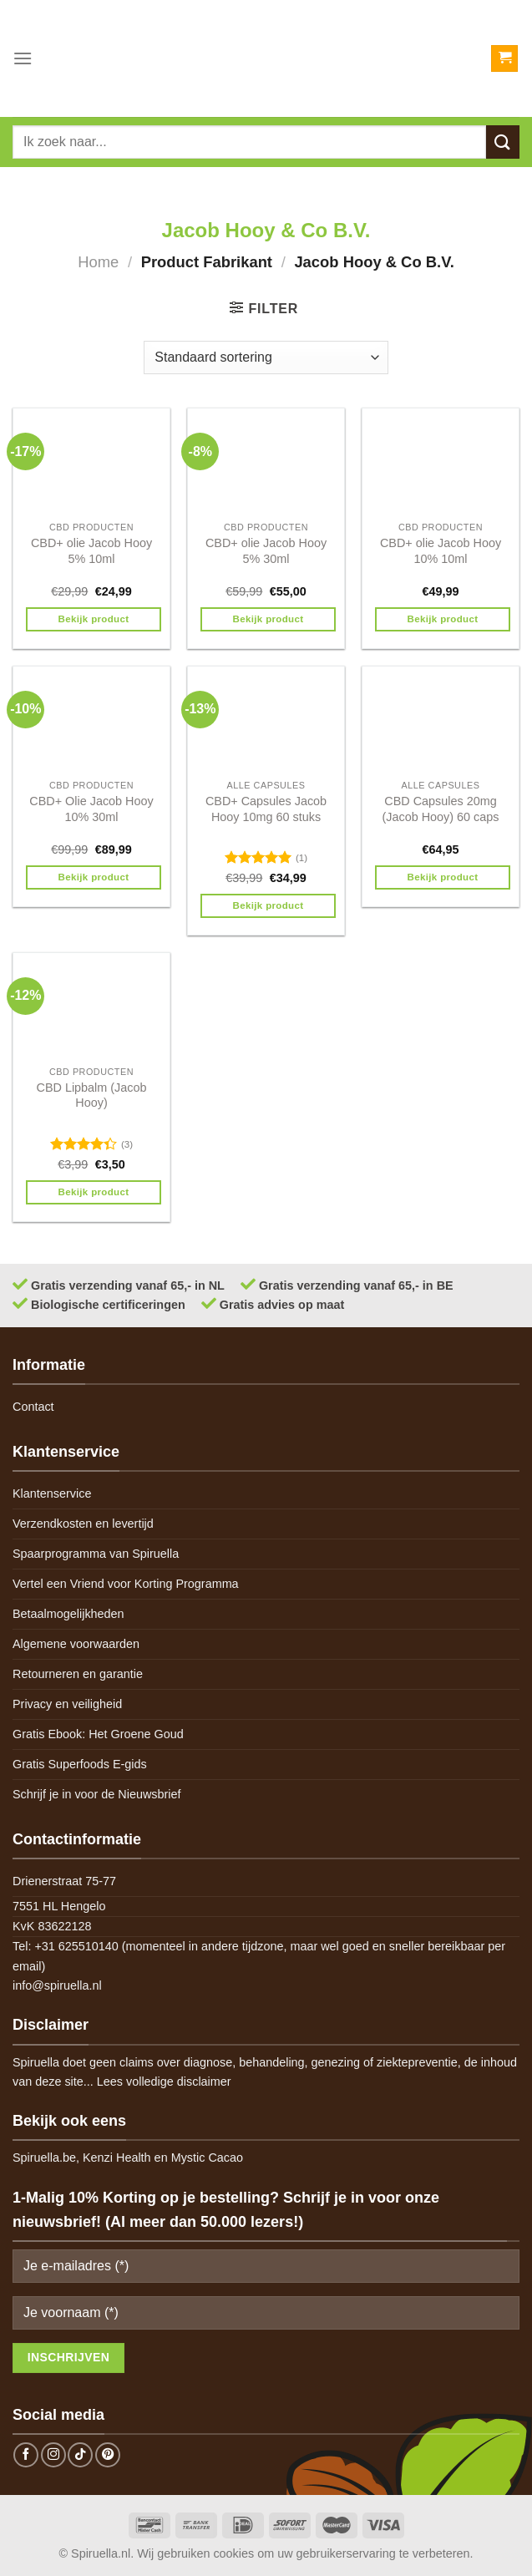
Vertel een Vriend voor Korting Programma (126, 1583)
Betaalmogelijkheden (68, 1613)
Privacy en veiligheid (67, 1704)
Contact (33, 1406)
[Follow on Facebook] (25, 2454)
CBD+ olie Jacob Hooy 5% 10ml (91, 550)
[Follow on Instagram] (53, 2454)
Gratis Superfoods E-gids (80, 1764)
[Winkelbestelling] (266, 357)
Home (98, 262)
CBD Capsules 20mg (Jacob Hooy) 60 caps (441, 809)
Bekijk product (93, 619)
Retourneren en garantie (78, 1674)
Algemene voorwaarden (76, 1644)
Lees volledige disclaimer (164, 2081)
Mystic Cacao (207, 2157)
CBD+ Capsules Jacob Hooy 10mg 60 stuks (266, 809)
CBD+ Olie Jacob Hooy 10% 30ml (91, 809)
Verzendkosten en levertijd (83, 1523)
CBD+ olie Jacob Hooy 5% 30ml (266, 550)
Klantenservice (52, 1493)
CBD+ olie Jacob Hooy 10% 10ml (440, 550)
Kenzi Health (117, 2157)
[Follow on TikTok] (80, 2454)
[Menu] (23, 58)
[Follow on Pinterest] (107, 2454)
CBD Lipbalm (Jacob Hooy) (92, 1095)
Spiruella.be (44, 2157)
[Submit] (502, 141)
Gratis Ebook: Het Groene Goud (98, 1734)
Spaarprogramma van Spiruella (96, 1553)
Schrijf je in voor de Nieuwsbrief (97, 1794)
